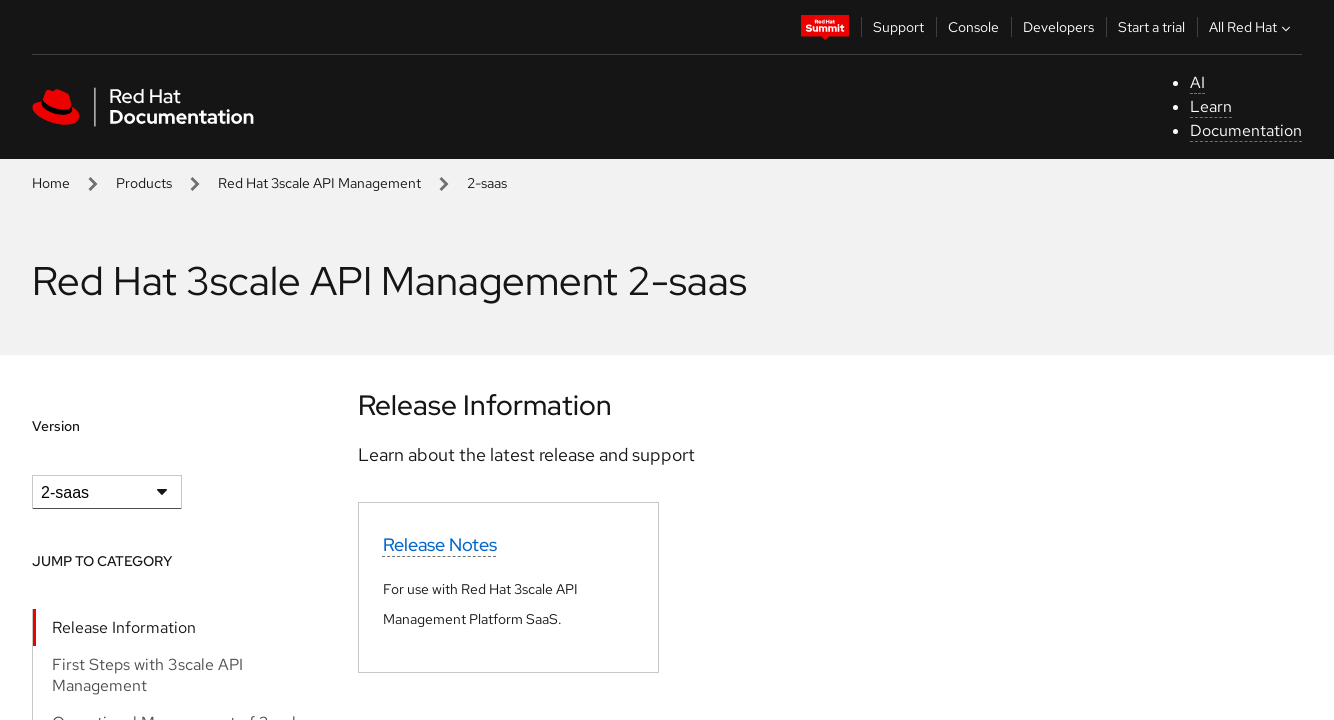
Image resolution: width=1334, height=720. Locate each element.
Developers (1058, 27)
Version (56, 426)
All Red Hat (1252, 27)
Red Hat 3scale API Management (319, 183)
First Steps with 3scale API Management (147, 675)
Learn (1211, 106)
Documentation (1246, 130)
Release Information (124, 627)
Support (898, 27)
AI (1197, 82)
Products (144, 183)
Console (973, 27)
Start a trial (1151, 27)
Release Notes (440, 544)
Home (51, 183)
